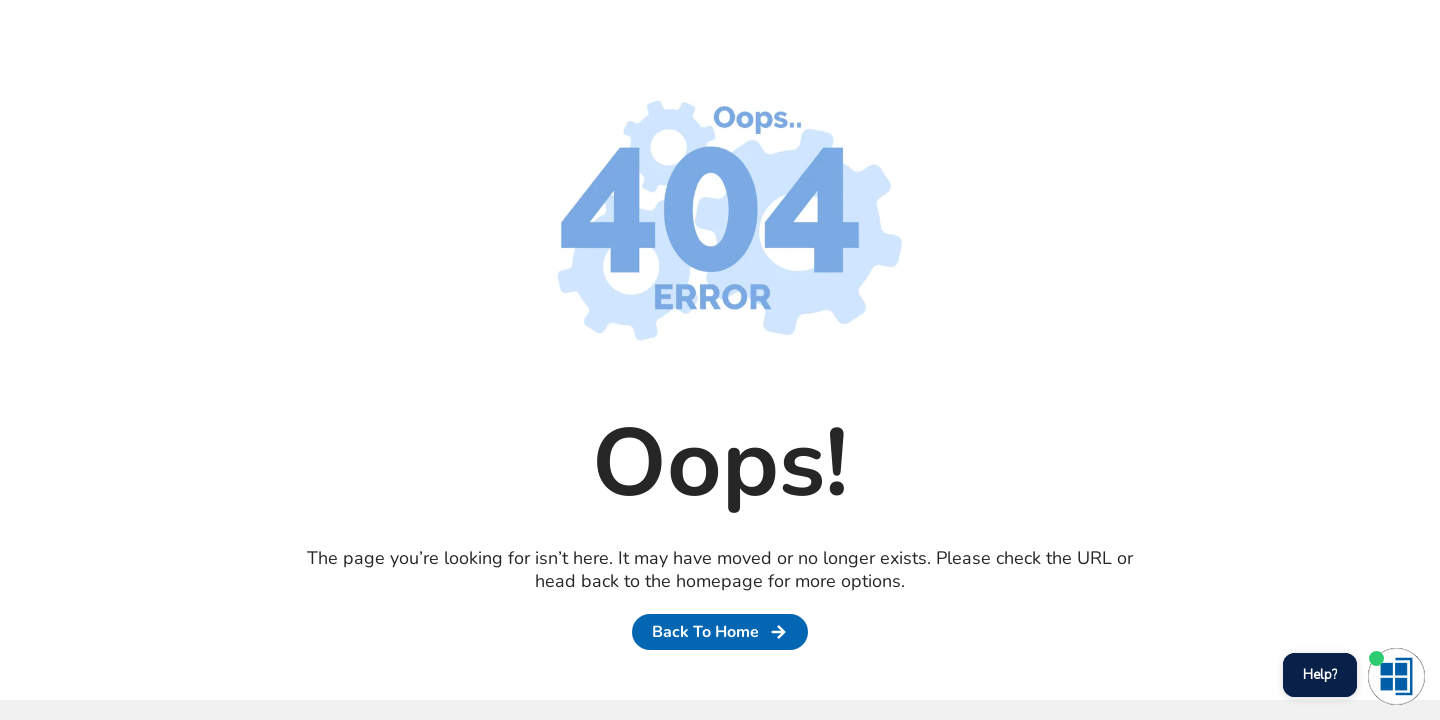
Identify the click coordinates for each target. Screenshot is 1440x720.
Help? (1320, 675)
